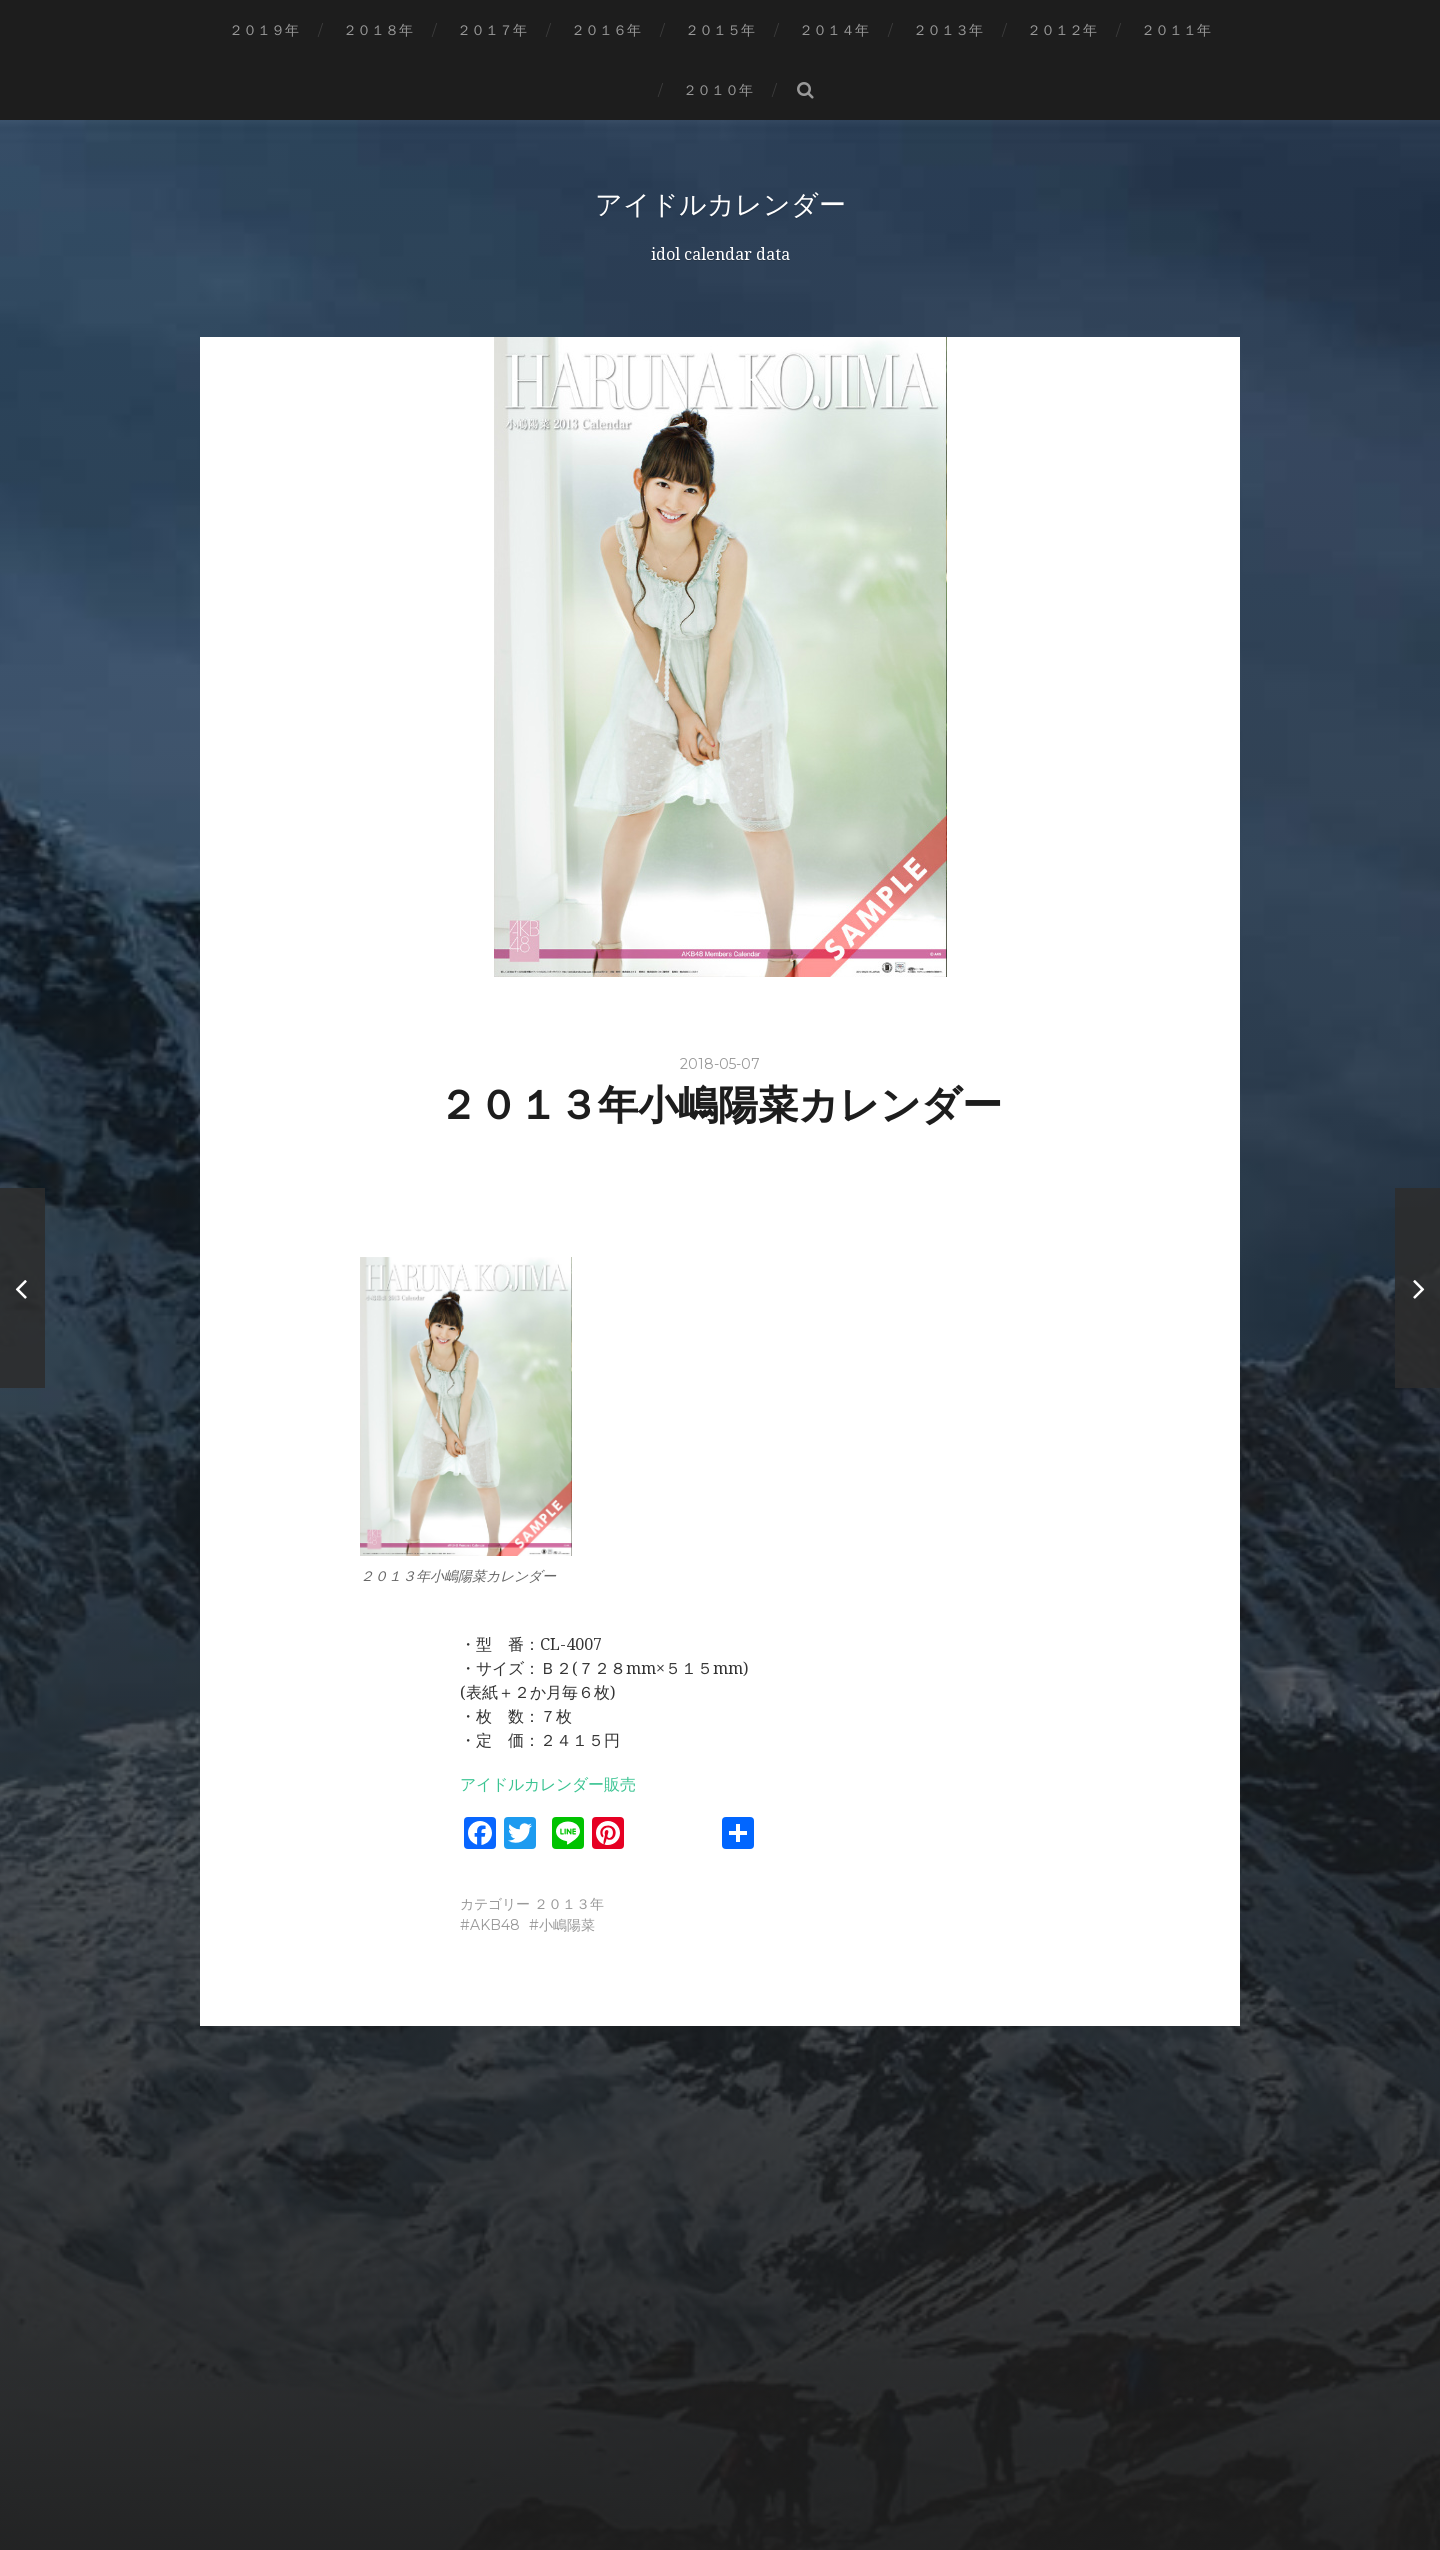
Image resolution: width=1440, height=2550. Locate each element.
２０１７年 (492, 30)
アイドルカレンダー (720, 204)
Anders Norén (761, 2483)
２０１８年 (378, 30)
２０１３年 (948, 30)
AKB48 (495, 1925)
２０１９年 (264, 30)
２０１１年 (1176, 30)
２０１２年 (1062, 30)
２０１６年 (606, 30)
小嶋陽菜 (567, 1925)
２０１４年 (834, 30)
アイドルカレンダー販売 (548, 1784)
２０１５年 (720, 30)
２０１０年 (718, 90)
